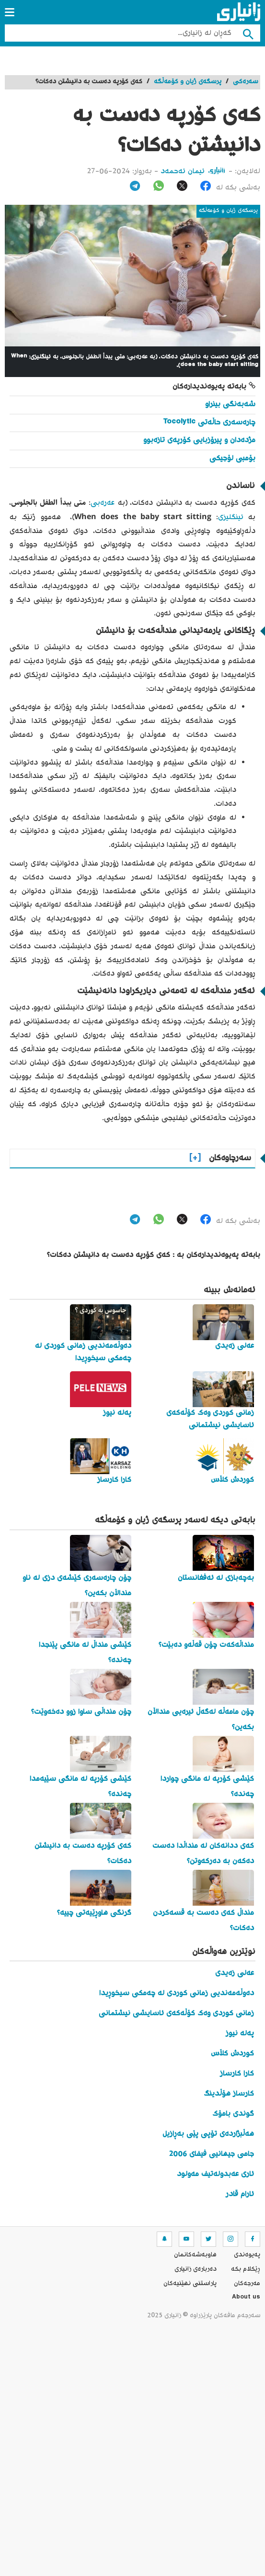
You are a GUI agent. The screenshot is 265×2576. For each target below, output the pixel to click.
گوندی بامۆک (233, 2114)
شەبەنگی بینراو (230, 404)
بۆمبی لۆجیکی (232, 458)
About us (246, 2298)
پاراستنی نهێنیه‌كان (190, 2283)
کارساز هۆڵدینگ (229, 2093)
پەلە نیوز (240, 2033)
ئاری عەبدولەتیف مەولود (215, 2174)
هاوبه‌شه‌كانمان (195, 2255)
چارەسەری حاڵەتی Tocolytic (209, 422)
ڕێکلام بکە (245, 2269)
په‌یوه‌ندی (247, 2255)
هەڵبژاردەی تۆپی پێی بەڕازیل (208, 2134)
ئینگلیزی (230, 517)
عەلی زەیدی (234, 1973)
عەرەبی (103, 503)
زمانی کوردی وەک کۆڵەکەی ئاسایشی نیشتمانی (176, 2013)
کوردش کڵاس (232, 2053)
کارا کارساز (237, 2073)
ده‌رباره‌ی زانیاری (195, 2269)
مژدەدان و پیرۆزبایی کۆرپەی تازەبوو (199, 440)
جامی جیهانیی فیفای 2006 (211, 2154)
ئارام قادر (240, 2194)
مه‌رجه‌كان (247, 2283)
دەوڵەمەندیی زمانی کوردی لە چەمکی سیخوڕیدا (176, 1993)
